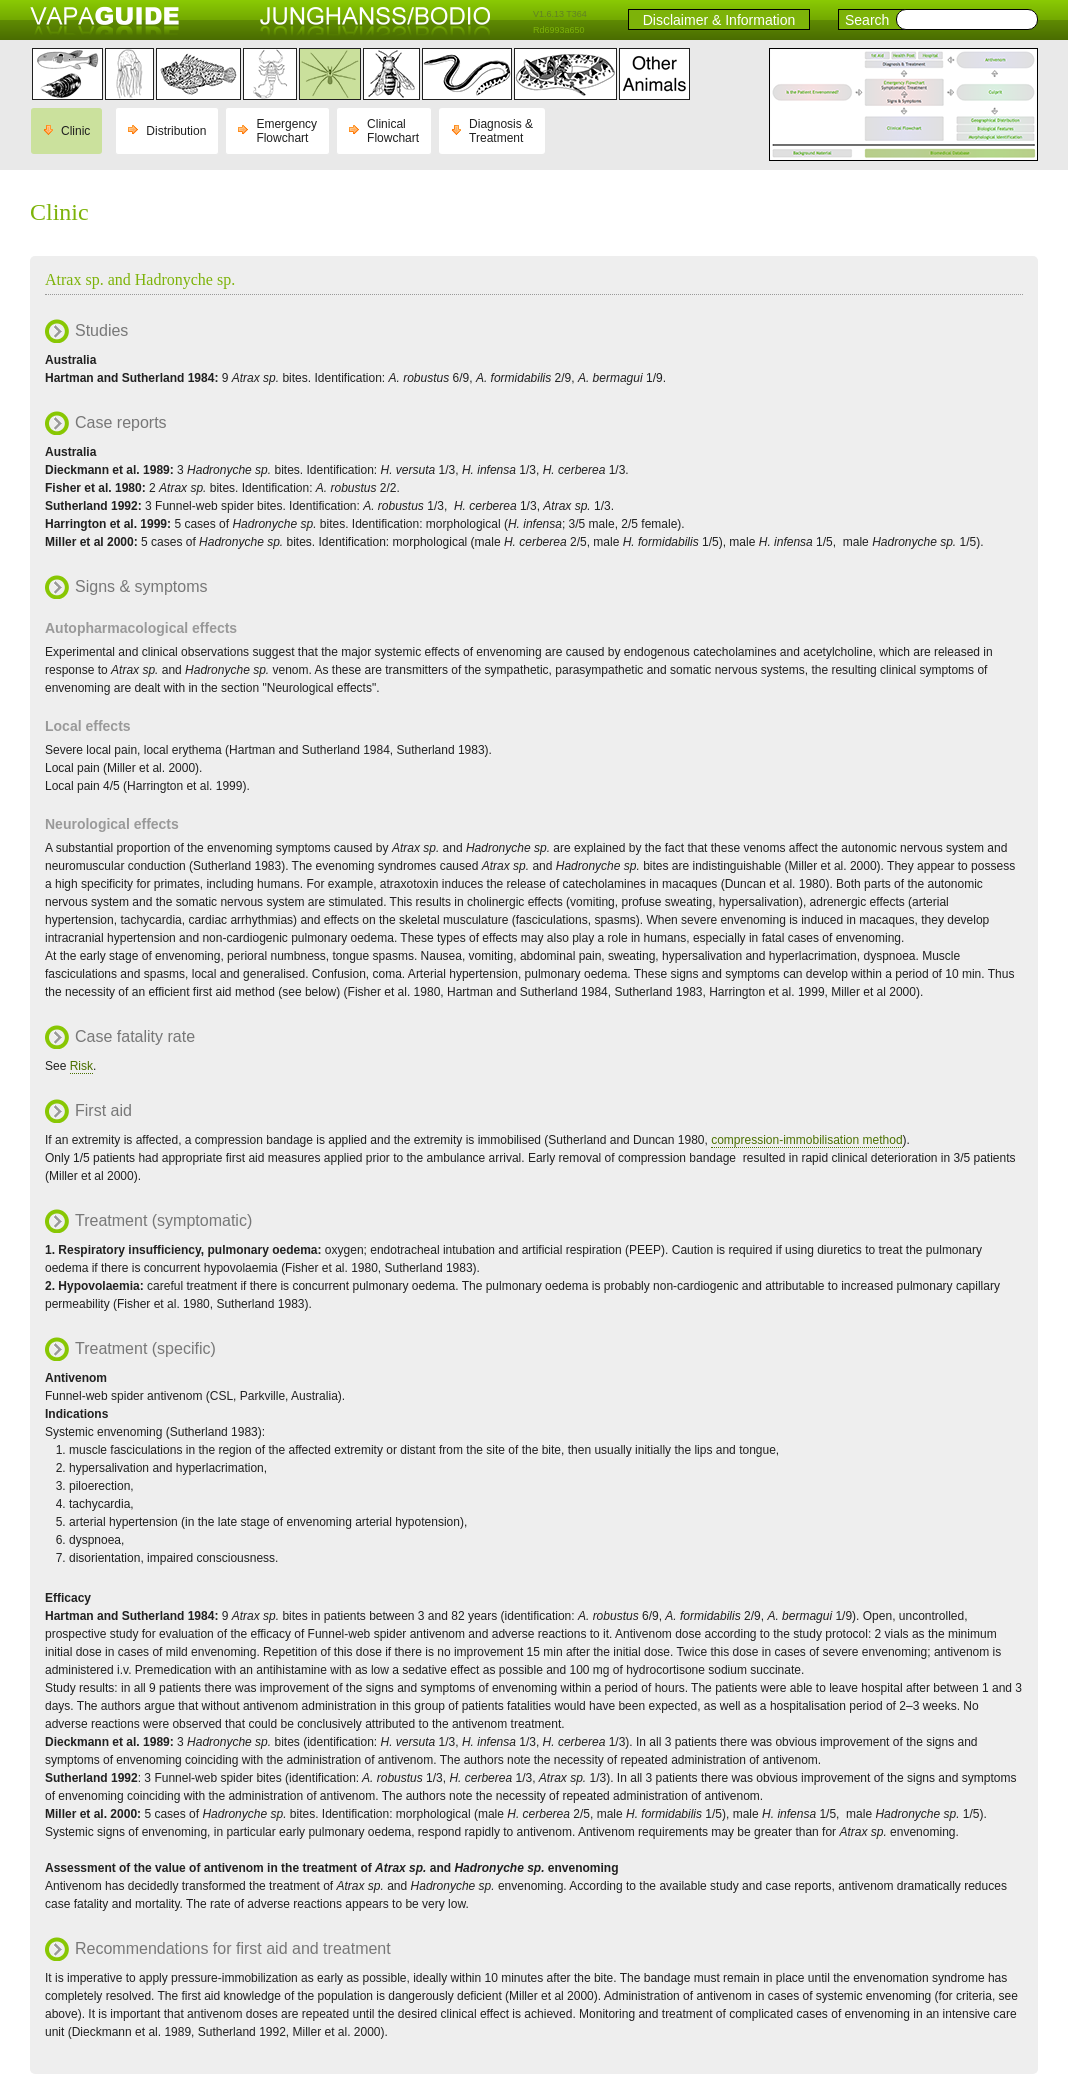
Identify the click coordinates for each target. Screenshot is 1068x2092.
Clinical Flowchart (393, 131)
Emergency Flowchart (286, 131)
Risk (81, 1066)
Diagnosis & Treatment (501, 131)
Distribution (176, 131)
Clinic (75, 131)
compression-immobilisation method (806, 1140)
